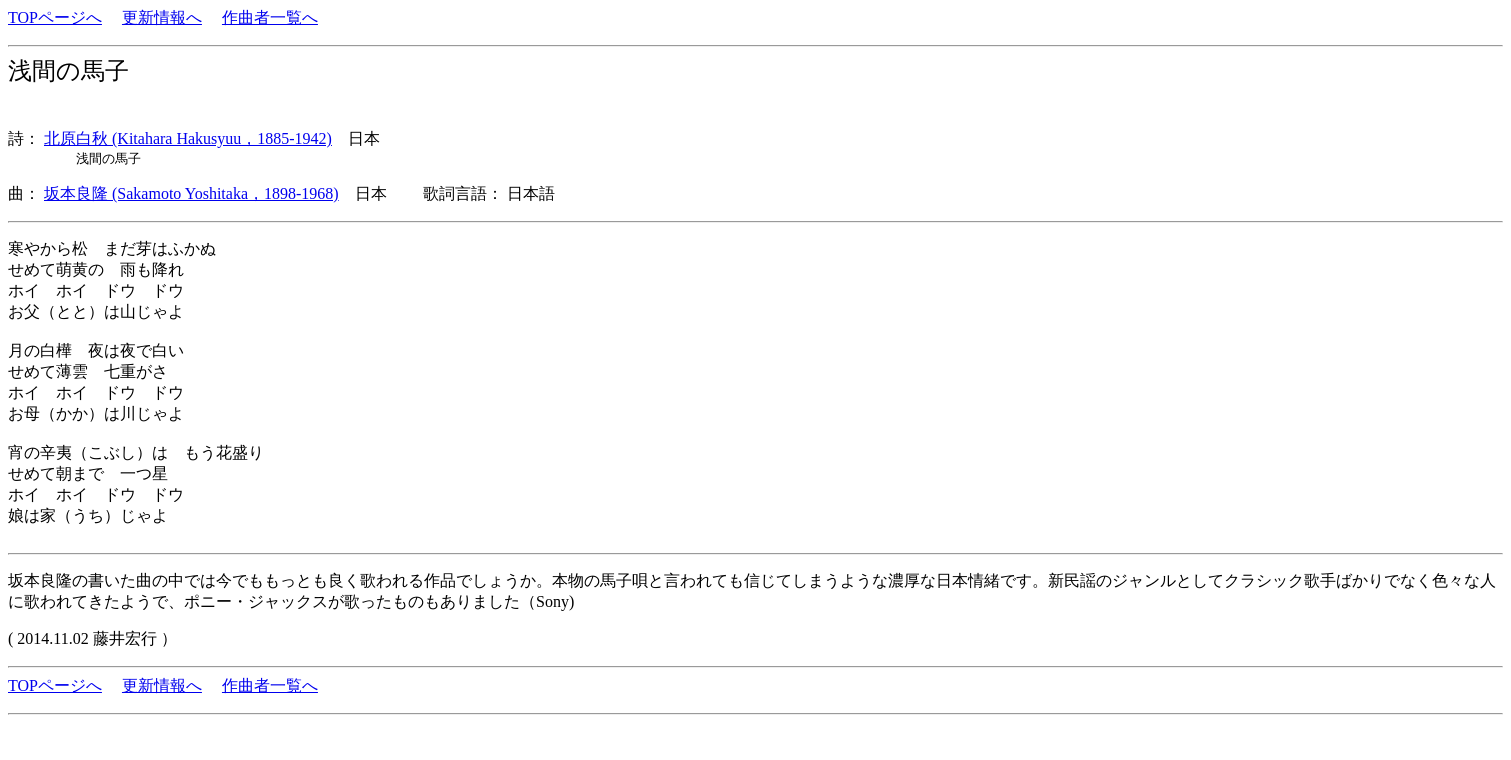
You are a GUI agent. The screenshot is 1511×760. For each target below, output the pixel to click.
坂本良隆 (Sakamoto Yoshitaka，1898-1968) (191, 193)
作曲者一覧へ (270, 17)
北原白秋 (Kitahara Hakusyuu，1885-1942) (188, 138)
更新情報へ (162, 17)
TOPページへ (55, 17)
